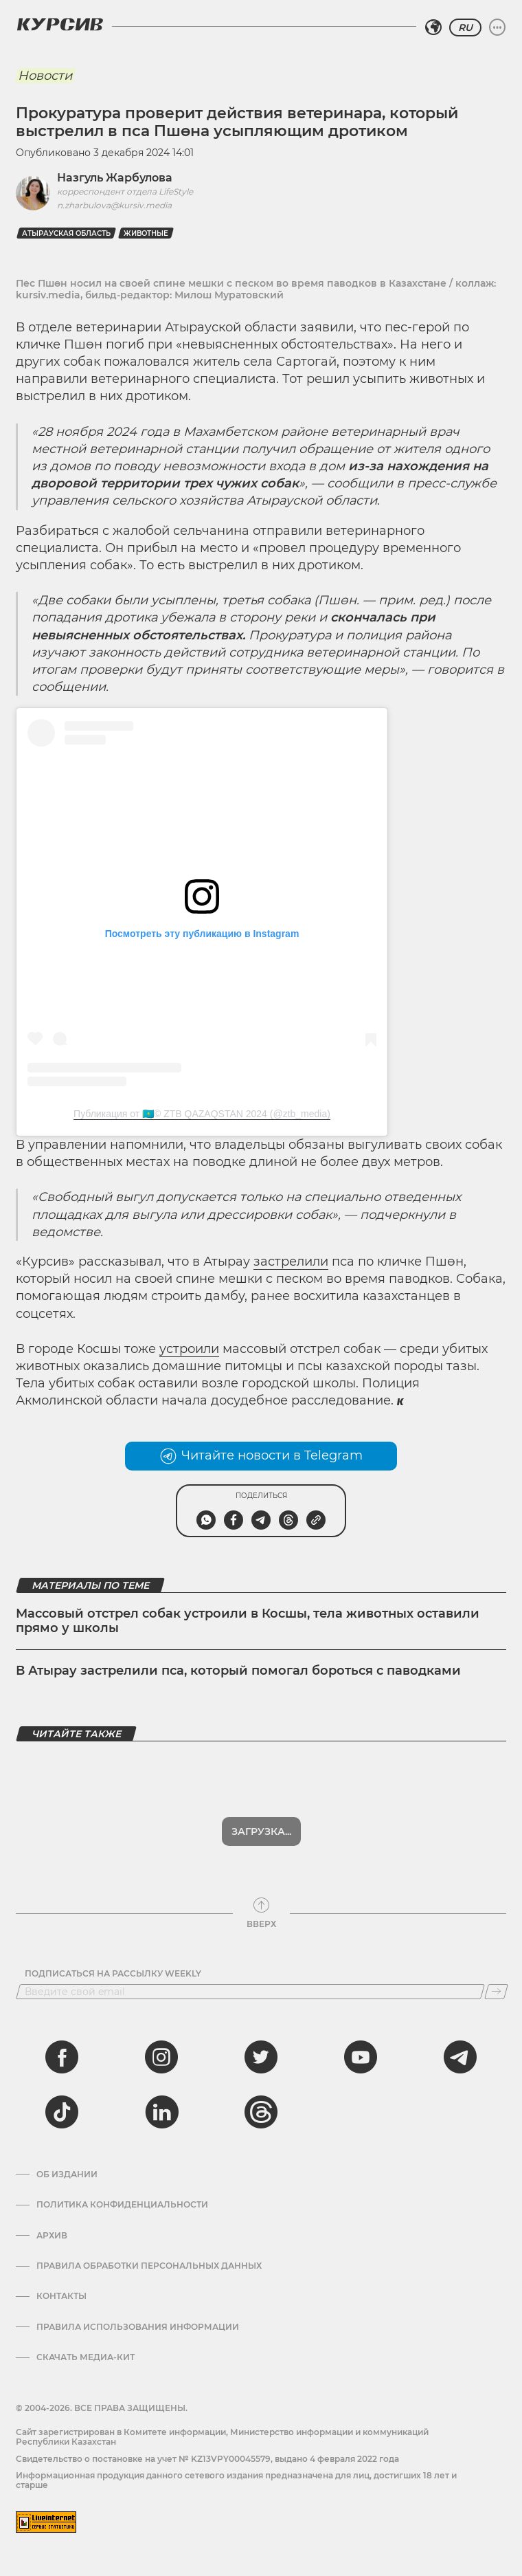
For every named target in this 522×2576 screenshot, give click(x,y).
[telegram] (460, 2056)
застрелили (290, 1261)
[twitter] (261, 2056)
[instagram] (161, 2056)
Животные (146, 233)
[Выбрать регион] (433, 27)
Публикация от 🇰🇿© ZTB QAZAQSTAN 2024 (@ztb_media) (201, 1113)
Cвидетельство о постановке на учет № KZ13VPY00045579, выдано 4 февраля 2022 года (207, 2459)
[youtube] (360, 2056)
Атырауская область (66, 233)
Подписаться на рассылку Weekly (113, 1974)
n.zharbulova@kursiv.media (114, 205)
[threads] (261, 2111)
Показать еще (261, 1831)
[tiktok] (61, 2111)
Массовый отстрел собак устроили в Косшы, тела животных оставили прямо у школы (247, 1621)
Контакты (61, 2296)
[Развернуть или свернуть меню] (497, 27)
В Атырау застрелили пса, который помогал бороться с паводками (238, 1670)
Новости (45, 75)
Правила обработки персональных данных (149, 2266)
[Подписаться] (496, 1991)
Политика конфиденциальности (122, 2205)
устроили (189, 1348)
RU (465, 27)
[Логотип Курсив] (60, 24)
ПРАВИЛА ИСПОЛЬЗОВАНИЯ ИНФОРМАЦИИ (137, 2327)
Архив (51, 2236)
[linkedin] (161, 2111)
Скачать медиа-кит (85, 2357)
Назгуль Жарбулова (114, 177)
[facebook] (61, 2056)
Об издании (67, 2174)
